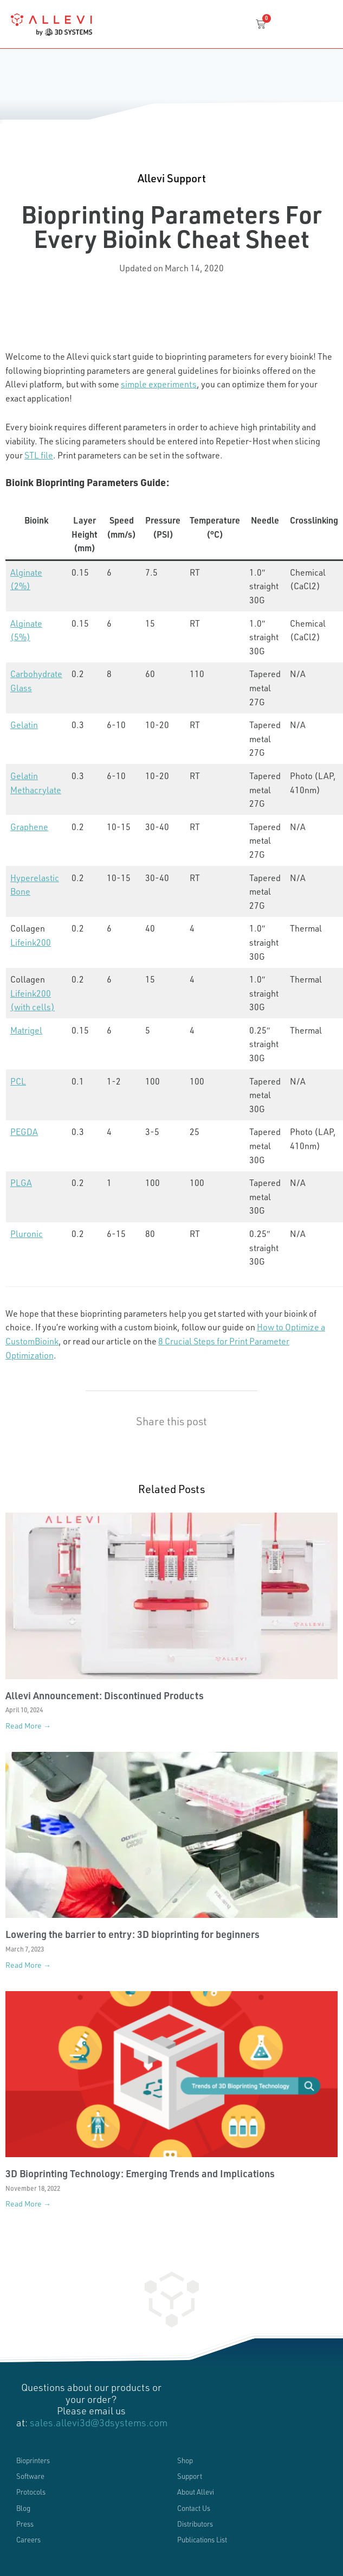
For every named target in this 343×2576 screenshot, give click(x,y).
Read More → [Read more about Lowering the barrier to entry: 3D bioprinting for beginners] (28, 1965)
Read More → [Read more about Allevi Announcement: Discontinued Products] (28, 1725)
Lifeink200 (30, 942)
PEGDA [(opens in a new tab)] (24, 1131)
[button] (42, 305)
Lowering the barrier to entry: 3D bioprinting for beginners (132, 1934)
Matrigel (26, 1030)
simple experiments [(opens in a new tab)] (159, 384)
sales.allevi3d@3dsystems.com (98, 2422)
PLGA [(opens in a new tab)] (21, 1182)
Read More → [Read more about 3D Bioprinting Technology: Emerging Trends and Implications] (28, 2203)
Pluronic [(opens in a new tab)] (26, 1233)
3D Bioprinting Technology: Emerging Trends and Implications (140, 2173)
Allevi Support (172, 178)
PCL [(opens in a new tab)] (18, 1081)
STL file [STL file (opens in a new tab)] (38, 455)
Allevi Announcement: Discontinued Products (104, 1695)
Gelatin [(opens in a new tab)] (24, 724)
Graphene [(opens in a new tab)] (29, 826)
